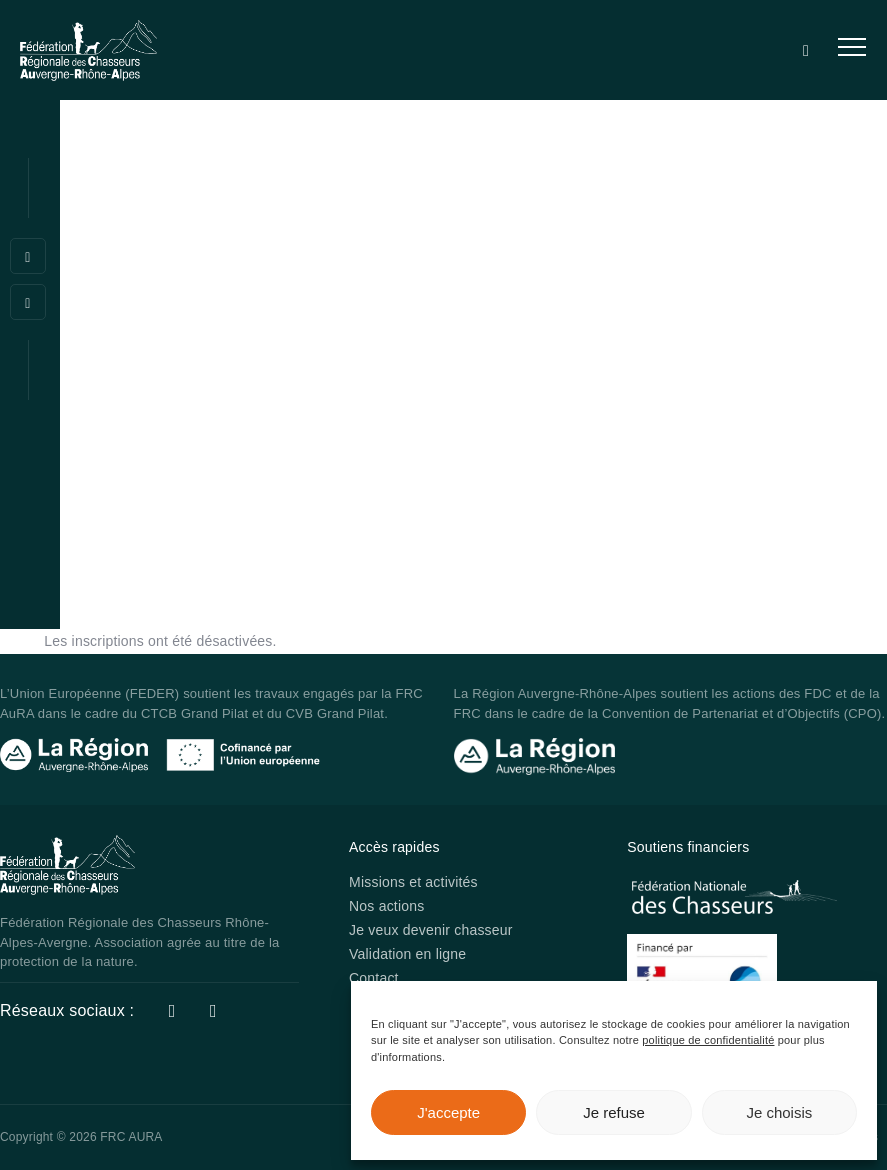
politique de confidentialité (708, 1040)
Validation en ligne (407, 954)
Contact (374, 978)
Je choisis (779, 1112)
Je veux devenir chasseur (431, 930)
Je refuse (614, 1112)
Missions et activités (413, 882)
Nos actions (386, 906)
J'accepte (448, 1112)
